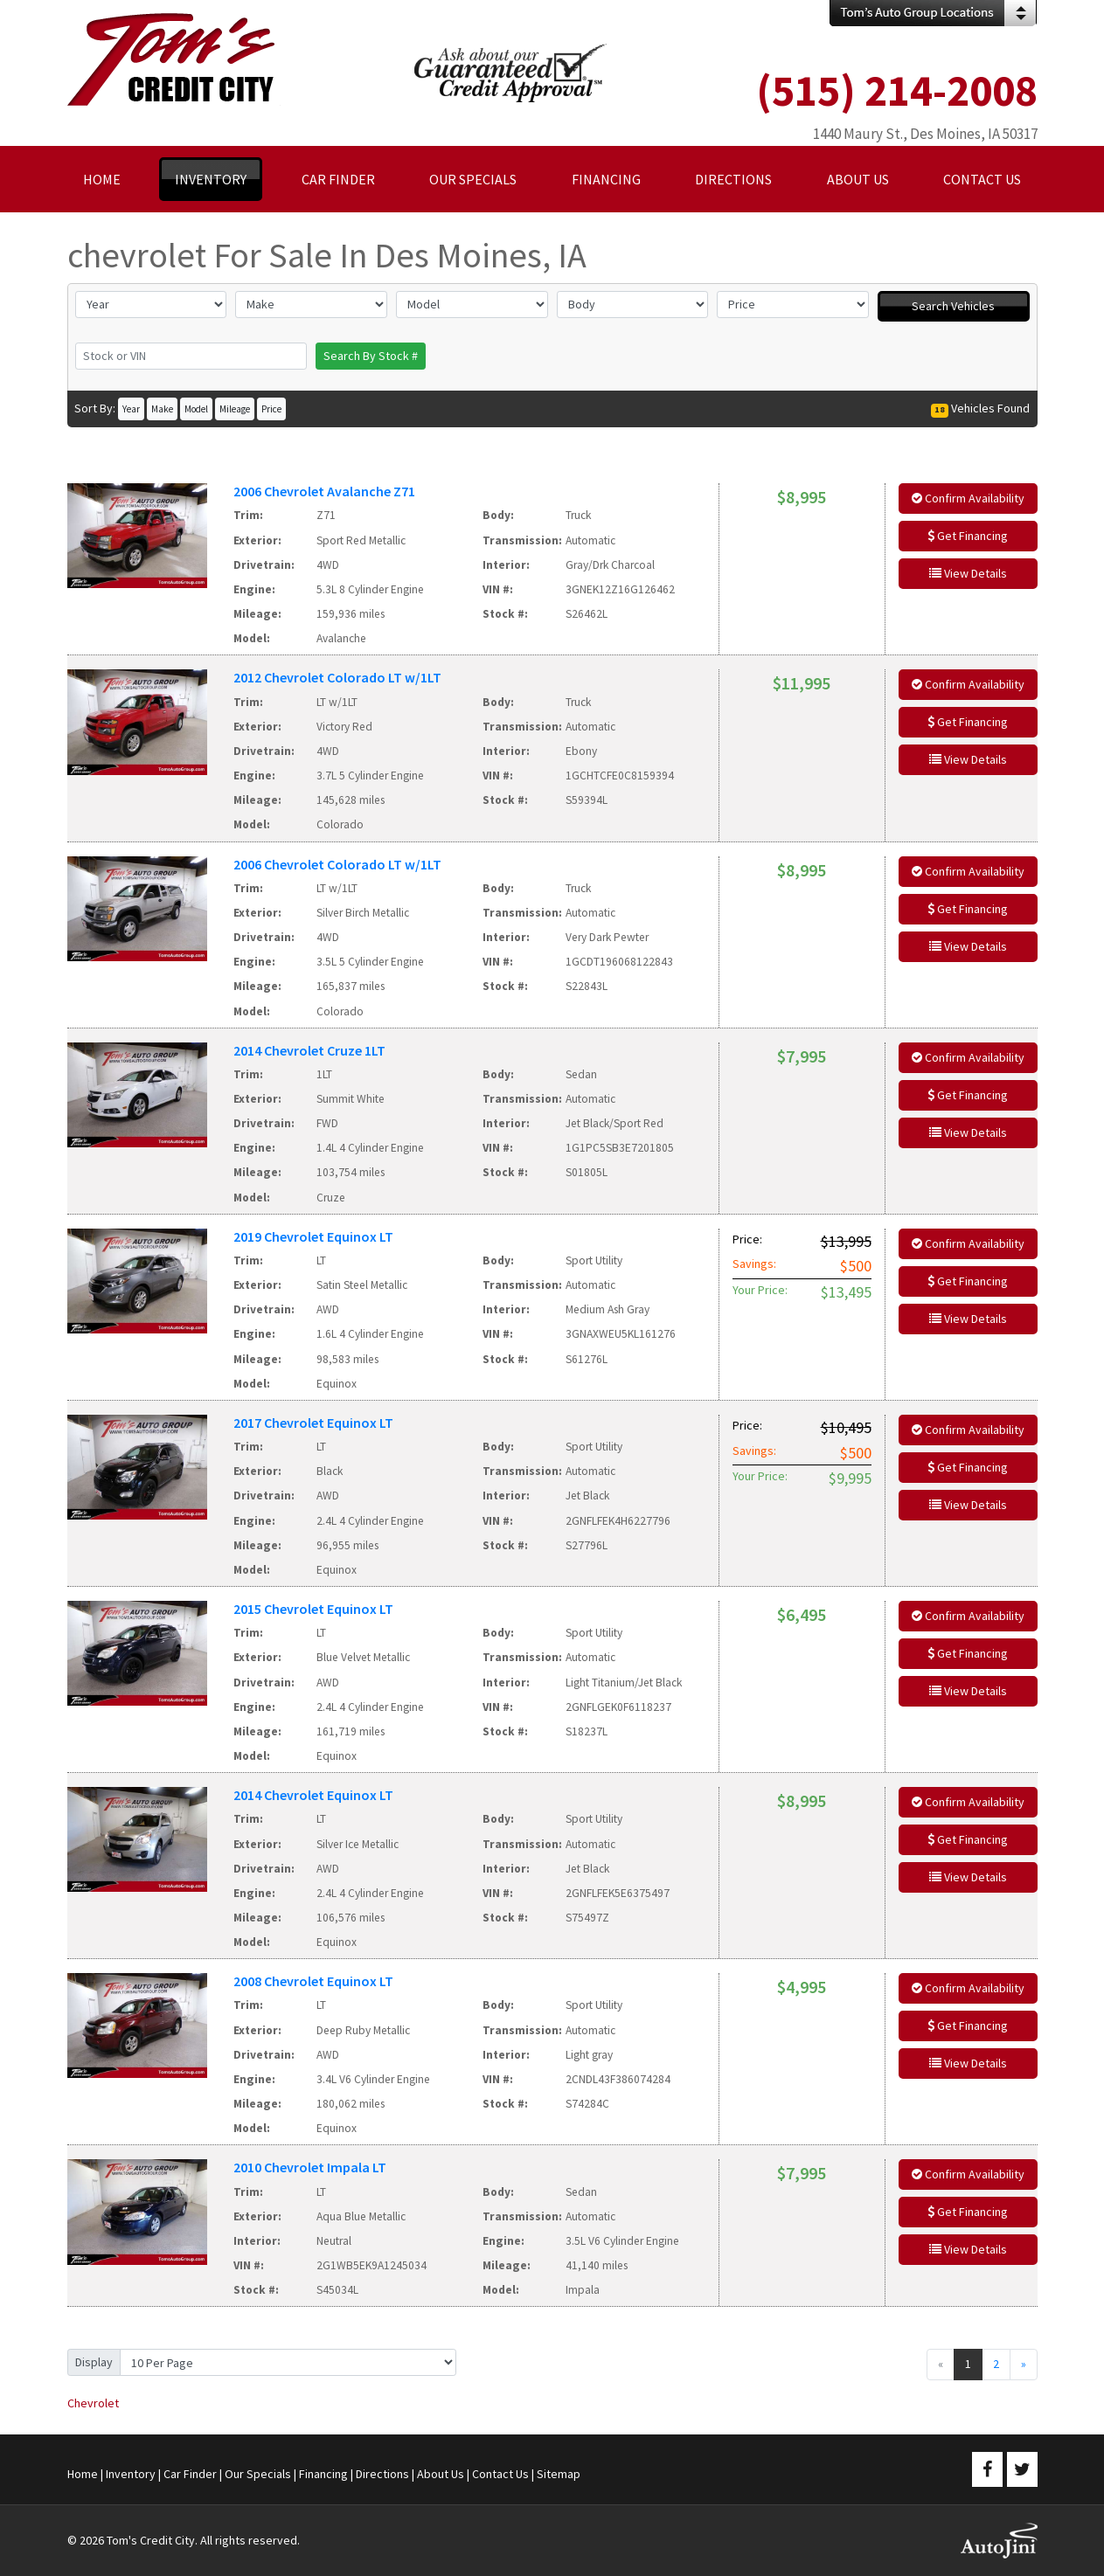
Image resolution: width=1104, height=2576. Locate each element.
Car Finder (190, 2474)
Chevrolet (93, 2403)
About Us (440, 2474)
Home (82, 2474)
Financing (323, 2474)
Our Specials (258, 2474)
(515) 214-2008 (897, 90)
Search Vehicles (953, 306)
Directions (382, 2474)
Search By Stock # (370, 356)
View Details (968, 573)
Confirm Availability (968, 498)
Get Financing (967, 536)
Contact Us (500, 2474)
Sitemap (558, 2474)
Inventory (131, 2474)
